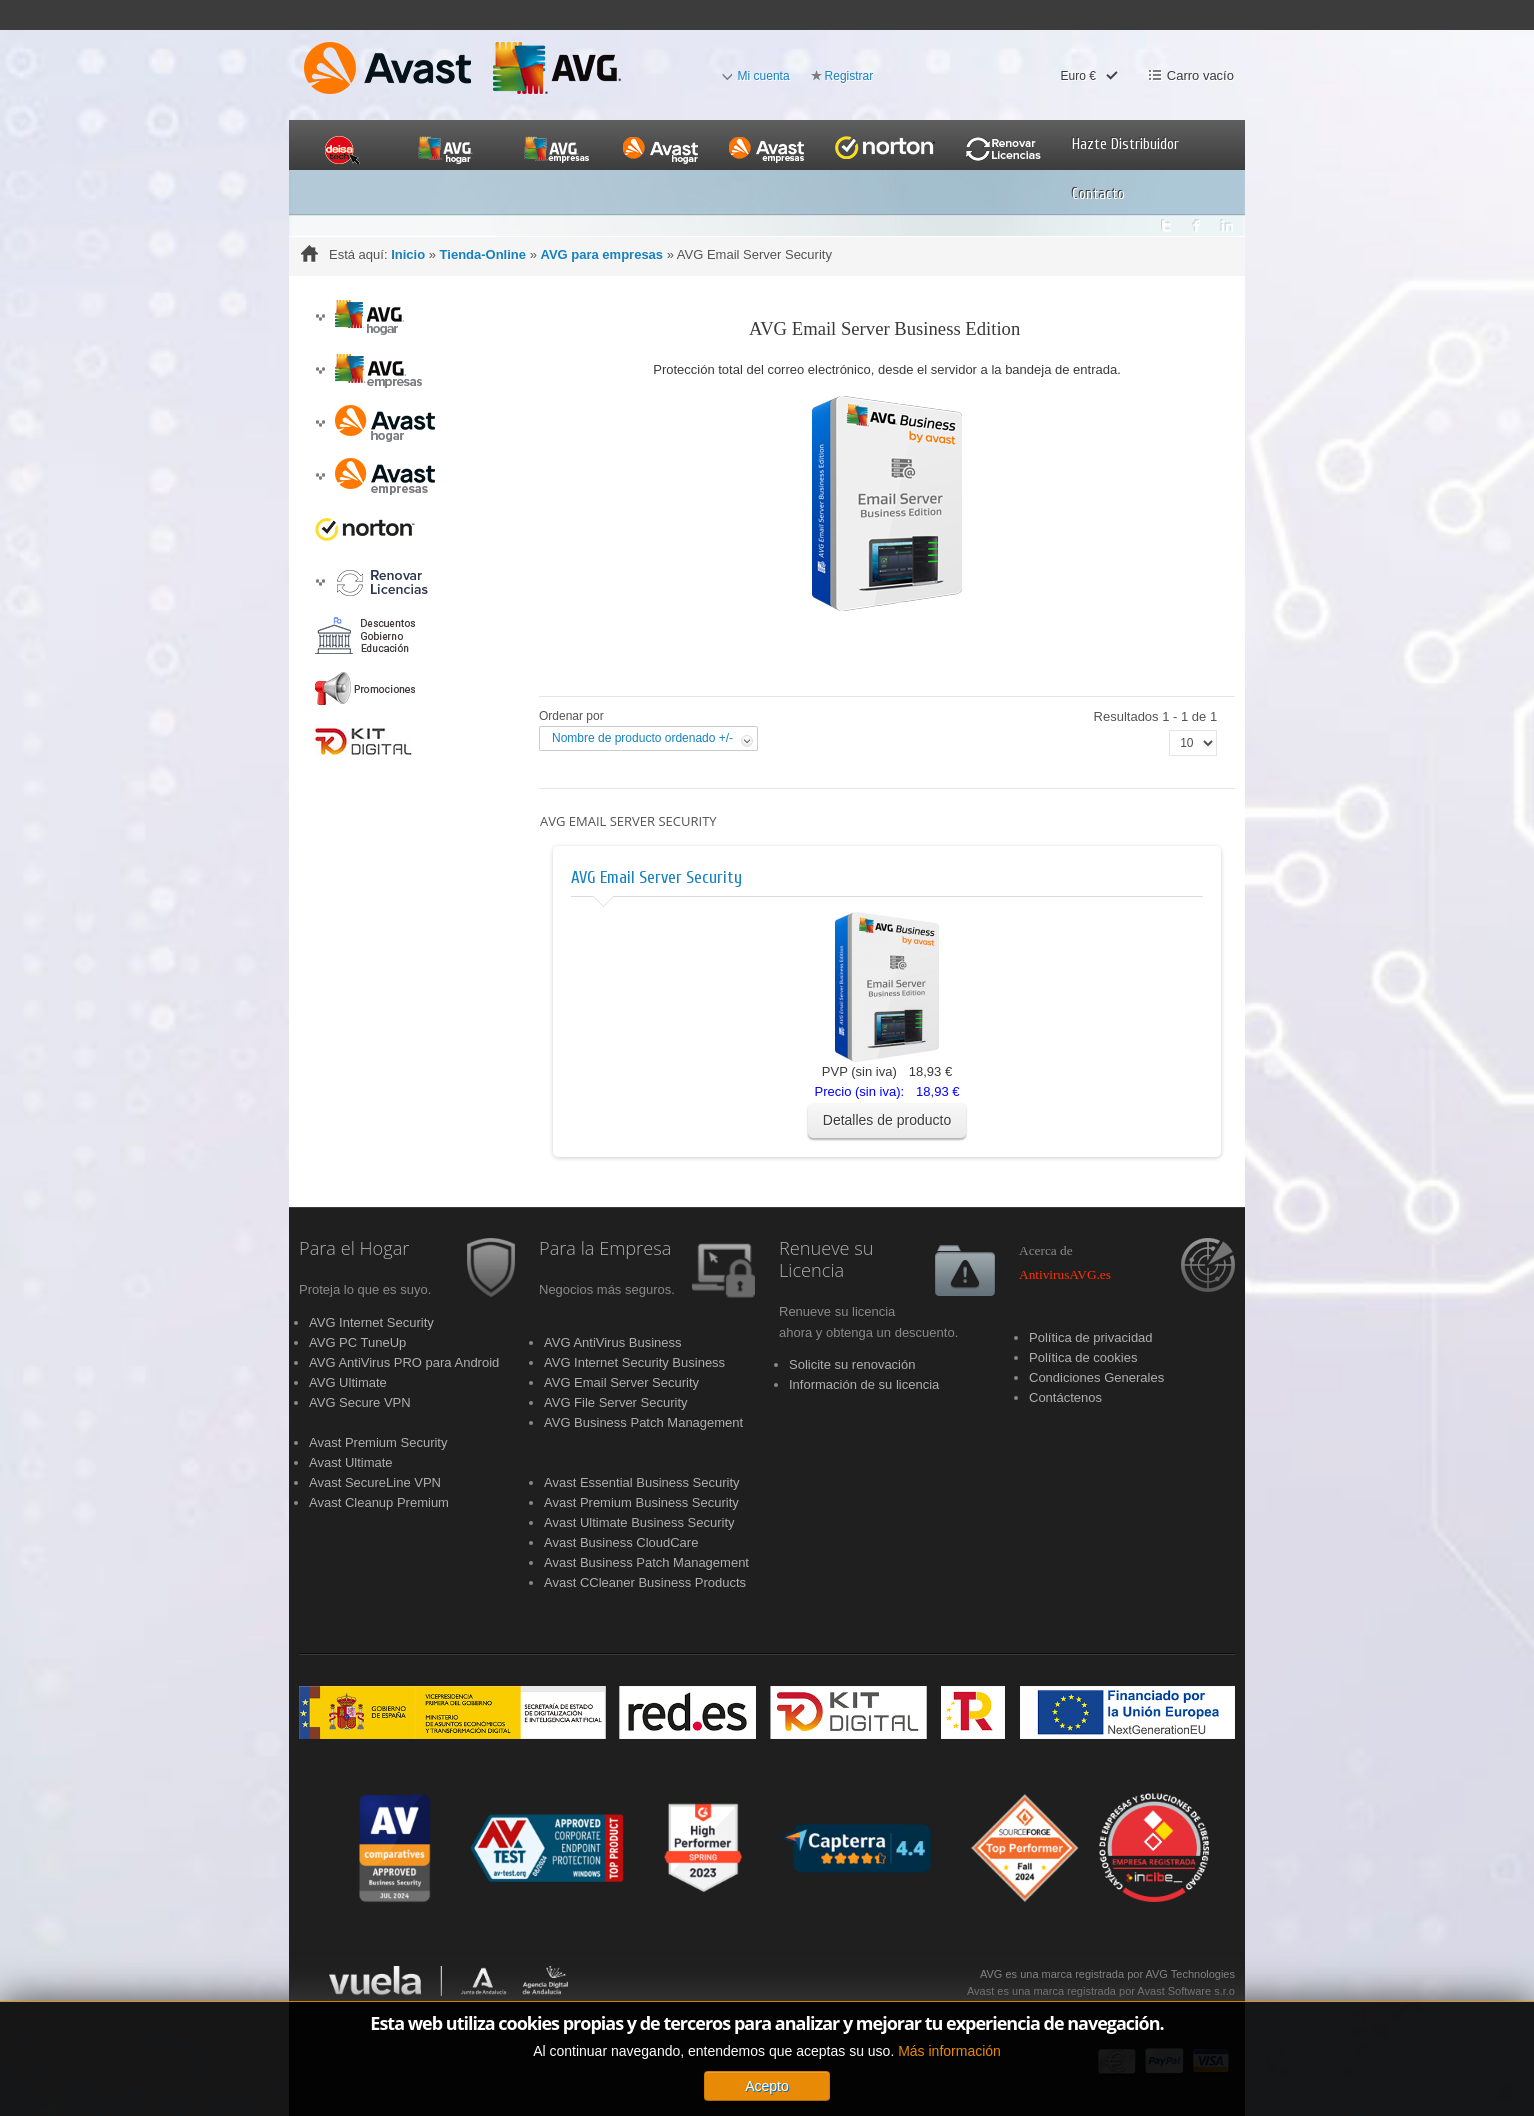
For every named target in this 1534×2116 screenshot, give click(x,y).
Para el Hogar (354, 1249)
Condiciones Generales (1096, 1377)
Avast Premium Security (378, 1442)
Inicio (408, 254)
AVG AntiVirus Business (613, 1342)
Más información (949, 2101)
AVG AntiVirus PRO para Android (404, 1362)
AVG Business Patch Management (643, 1422)
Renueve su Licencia (826, 1260)
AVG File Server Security (616, 1402)
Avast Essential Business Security (642, 1482)
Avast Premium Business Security (641, 1502)
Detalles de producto (887, 1120)
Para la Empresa (605, 1249)
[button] (320, 317)
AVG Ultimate (348, 1382)
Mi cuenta (764, 76)
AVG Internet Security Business (634, 1362)
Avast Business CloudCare (621, 1542)
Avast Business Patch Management (646, 1562)
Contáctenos (1065, 1397)
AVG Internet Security (371, 1322)
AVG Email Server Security (656, 877)
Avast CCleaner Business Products (645, 1582)
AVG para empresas (601, 254)
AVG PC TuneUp (357, 1342)
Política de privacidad (1091, 1337)
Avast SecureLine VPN (375, 1482)
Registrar (849, 76)
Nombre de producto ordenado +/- (642, 738)
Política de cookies (1083, 1357)
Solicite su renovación (852, 1364)
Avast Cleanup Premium (379, 1502)
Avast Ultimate (351, 1462)
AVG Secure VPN (360, 1402)
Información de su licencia (864, 1384)
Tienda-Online (483, 254)
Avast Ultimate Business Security (639, 1522)
